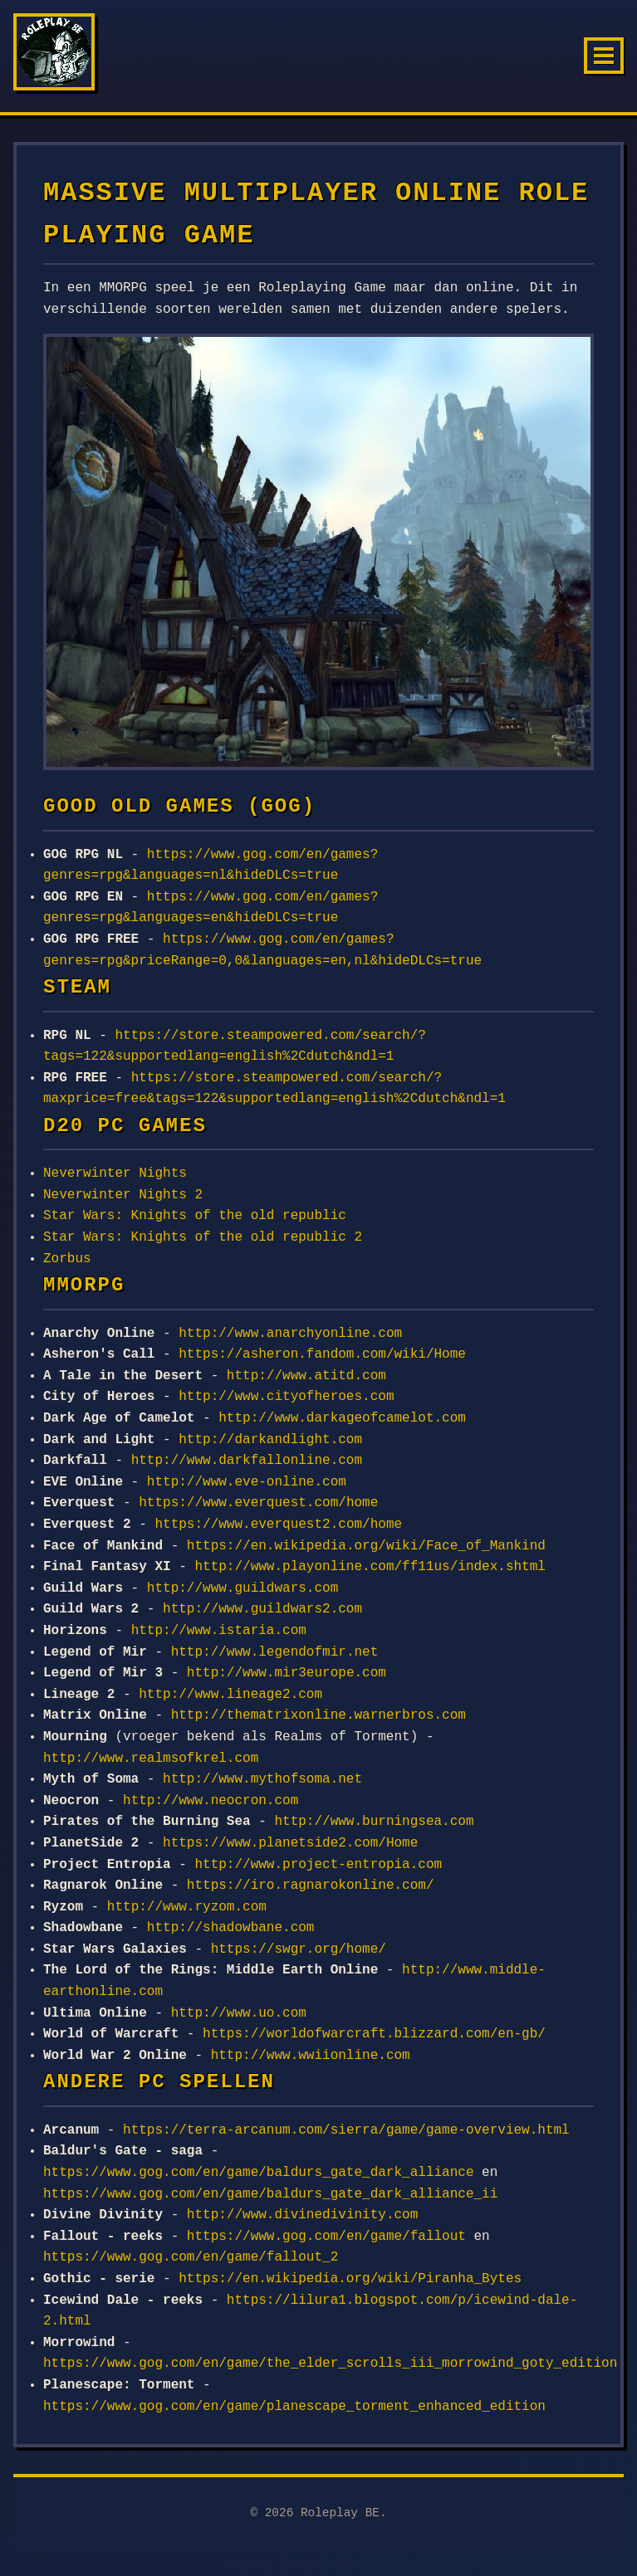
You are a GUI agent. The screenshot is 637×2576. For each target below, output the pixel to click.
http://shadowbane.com (231, 1927)
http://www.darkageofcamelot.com (342, 1418)
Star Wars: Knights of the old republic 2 (202, 1237)
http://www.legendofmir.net (275, 1652)
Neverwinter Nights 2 (123, 1195)
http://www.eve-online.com (246, 1482)
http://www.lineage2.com (230, 1694)
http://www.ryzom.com (187, 1907)
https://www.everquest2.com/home (278, 1524)
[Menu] (604, 55)
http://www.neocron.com (210, 1800)
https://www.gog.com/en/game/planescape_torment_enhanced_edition (294, 2406)
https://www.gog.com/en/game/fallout (326, 2236)
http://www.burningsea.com (373, 1821)
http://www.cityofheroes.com (286, 1396)
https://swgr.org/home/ (298, 1949)
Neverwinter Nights (115, 1173)
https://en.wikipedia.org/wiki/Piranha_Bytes (350, 2278)
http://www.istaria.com (218, 1630)
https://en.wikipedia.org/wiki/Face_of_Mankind (366, 1546)
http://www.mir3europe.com (286, 1673)
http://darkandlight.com (270, 1439)
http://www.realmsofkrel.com (150, 1758)
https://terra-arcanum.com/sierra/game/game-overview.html (346, 2130)
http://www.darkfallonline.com (246, 1460)
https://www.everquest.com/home (258, 1502)
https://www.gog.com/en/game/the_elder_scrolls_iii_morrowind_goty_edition (330, 2363)
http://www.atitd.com (306, 1375)
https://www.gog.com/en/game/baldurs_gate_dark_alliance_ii (270, 2194)
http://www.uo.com (238, 2013)
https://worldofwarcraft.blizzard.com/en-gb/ (374, 2034)
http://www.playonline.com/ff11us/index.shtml (369, 1566)
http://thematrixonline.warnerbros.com (318, 1715)
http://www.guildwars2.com (262, 1609)
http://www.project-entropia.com (318, 1864)
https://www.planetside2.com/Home (290, 1843)
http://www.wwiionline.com (310, 2055)
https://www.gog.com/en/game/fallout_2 (190, 2257)
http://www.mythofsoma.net (262, 1779)
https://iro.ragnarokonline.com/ (310, 1885)
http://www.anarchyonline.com (290, 1333)
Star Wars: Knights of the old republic (194, 1215)
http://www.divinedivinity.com (302, 2215)
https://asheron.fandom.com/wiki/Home (322, 1354)
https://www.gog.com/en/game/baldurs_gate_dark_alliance (258, 2172)
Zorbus (67, 1258)
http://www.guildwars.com (242, 1588)
